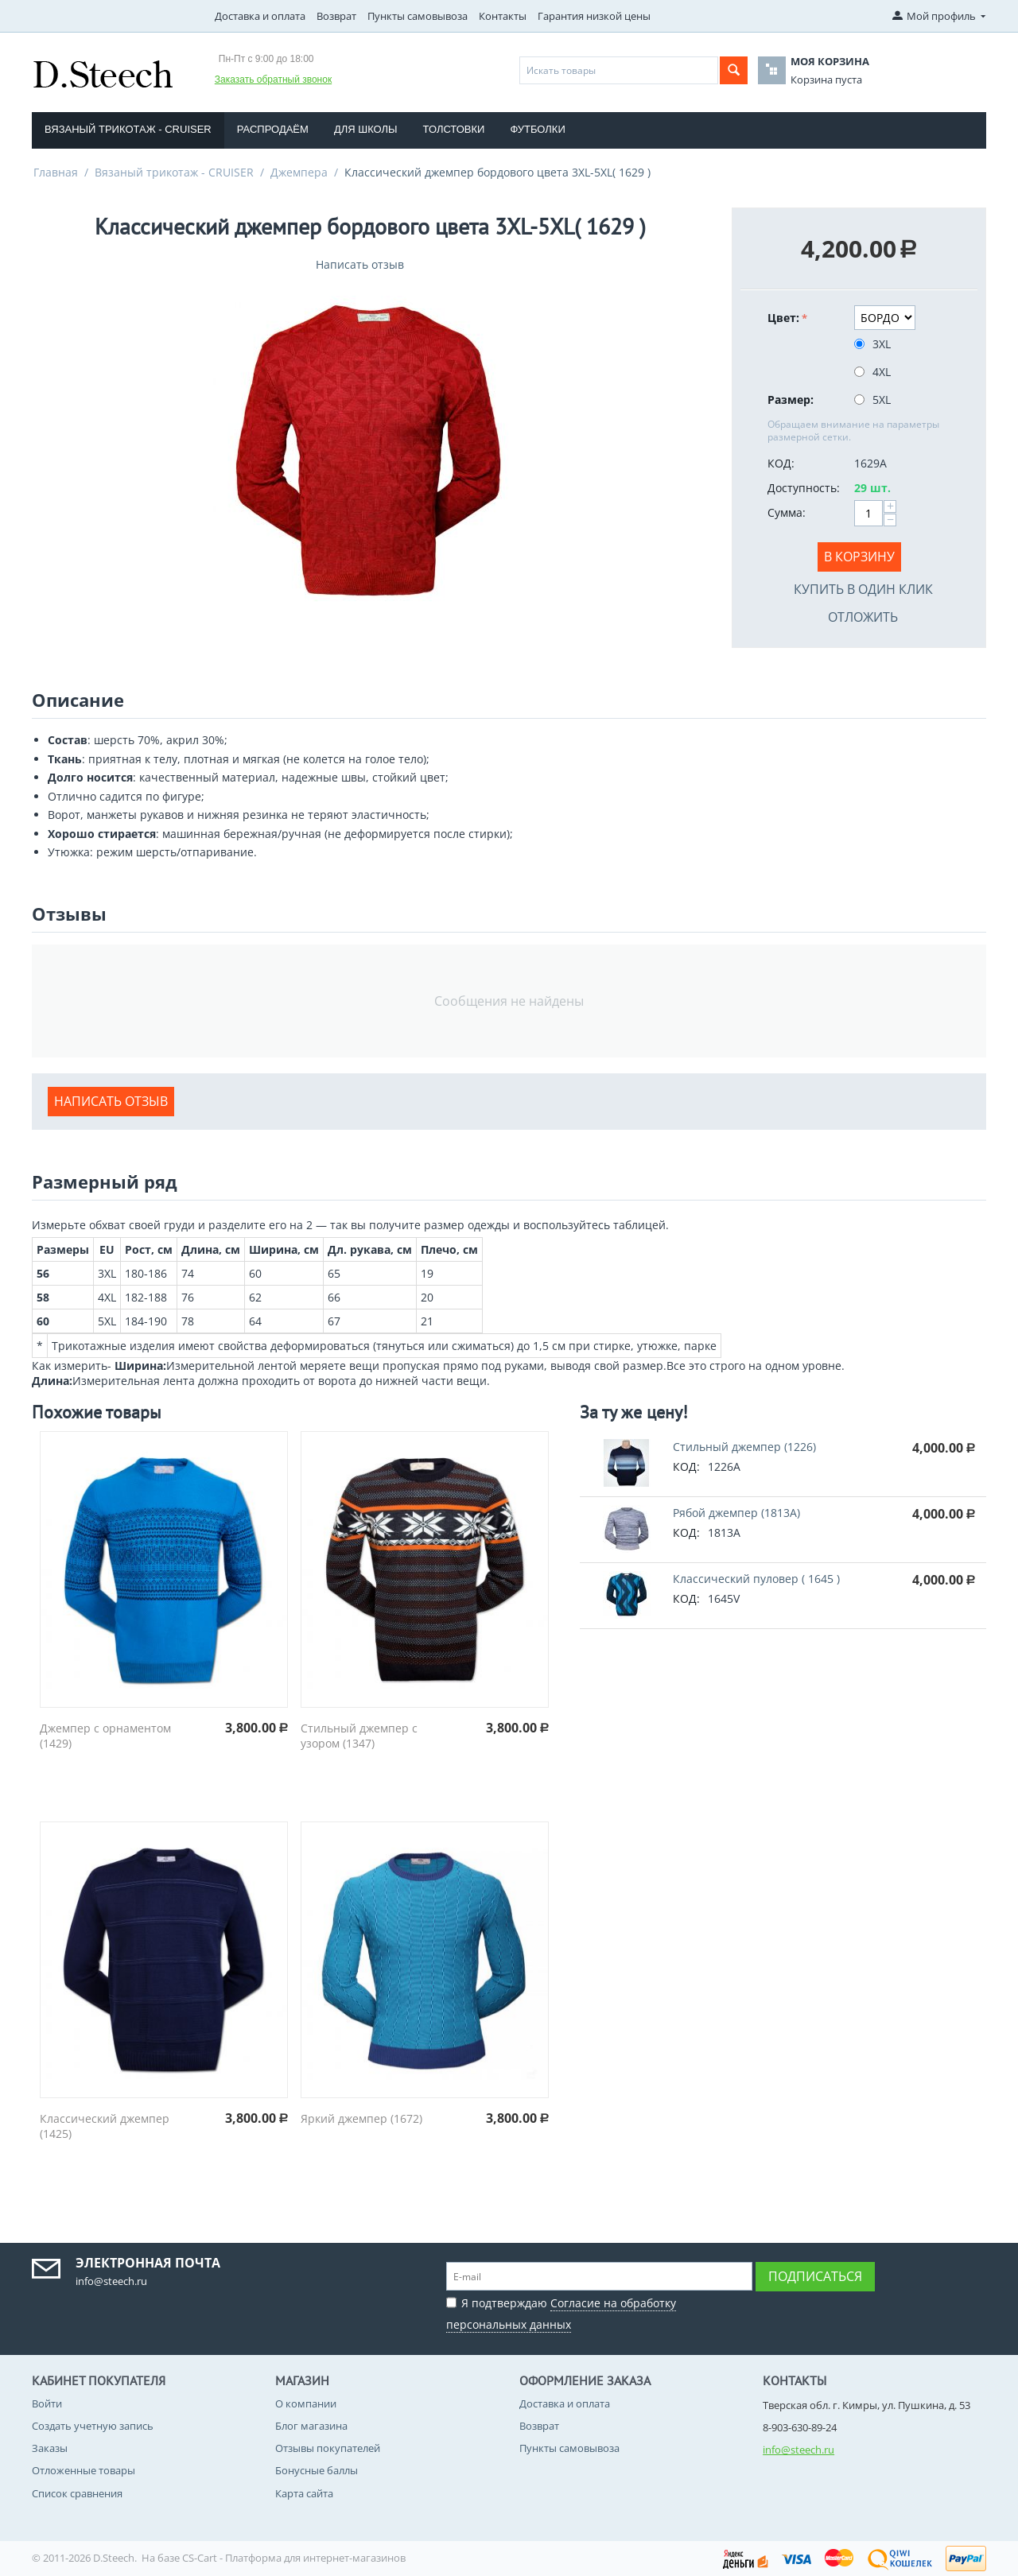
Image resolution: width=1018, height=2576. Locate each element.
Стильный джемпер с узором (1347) (359, 1736)
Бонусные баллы (316, 2470)
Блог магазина (311, 2426)
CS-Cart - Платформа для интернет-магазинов (294, 2558)
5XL (874, 399)
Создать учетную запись (92, 2426)
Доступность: (803, 487)
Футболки (537, 129)
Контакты (502, 16)
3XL (874, 343)
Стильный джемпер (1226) (744, 1446)
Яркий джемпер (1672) (361, 2118)
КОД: (781, 463)
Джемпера (299, 172)
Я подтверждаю (561, 2311)
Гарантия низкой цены (594, 16)
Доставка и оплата (260, 16)
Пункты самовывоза (417, 16)
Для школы (366, 129)
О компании (305, 2403)
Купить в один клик (863, 589)
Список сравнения (77, 2493)
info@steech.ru (798, 2449)
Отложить (863, 617)
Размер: (790, 399)
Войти (47, 2403)
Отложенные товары (83, 2470)
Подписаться (815, 2276)
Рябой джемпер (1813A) (736, 1512)
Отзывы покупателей (327, 2448)
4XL (874, 371)
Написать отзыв (360, 264)
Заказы (50, 2448)
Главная (55, 172)
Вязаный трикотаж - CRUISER (128, 129)
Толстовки (454, 129)
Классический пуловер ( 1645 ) (756, 1578)
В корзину (859, 556)
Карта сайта (304, 2493)
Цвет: (783, 317)
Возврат (336, 16)
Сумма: (786, 512)
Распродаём (273, 129)
